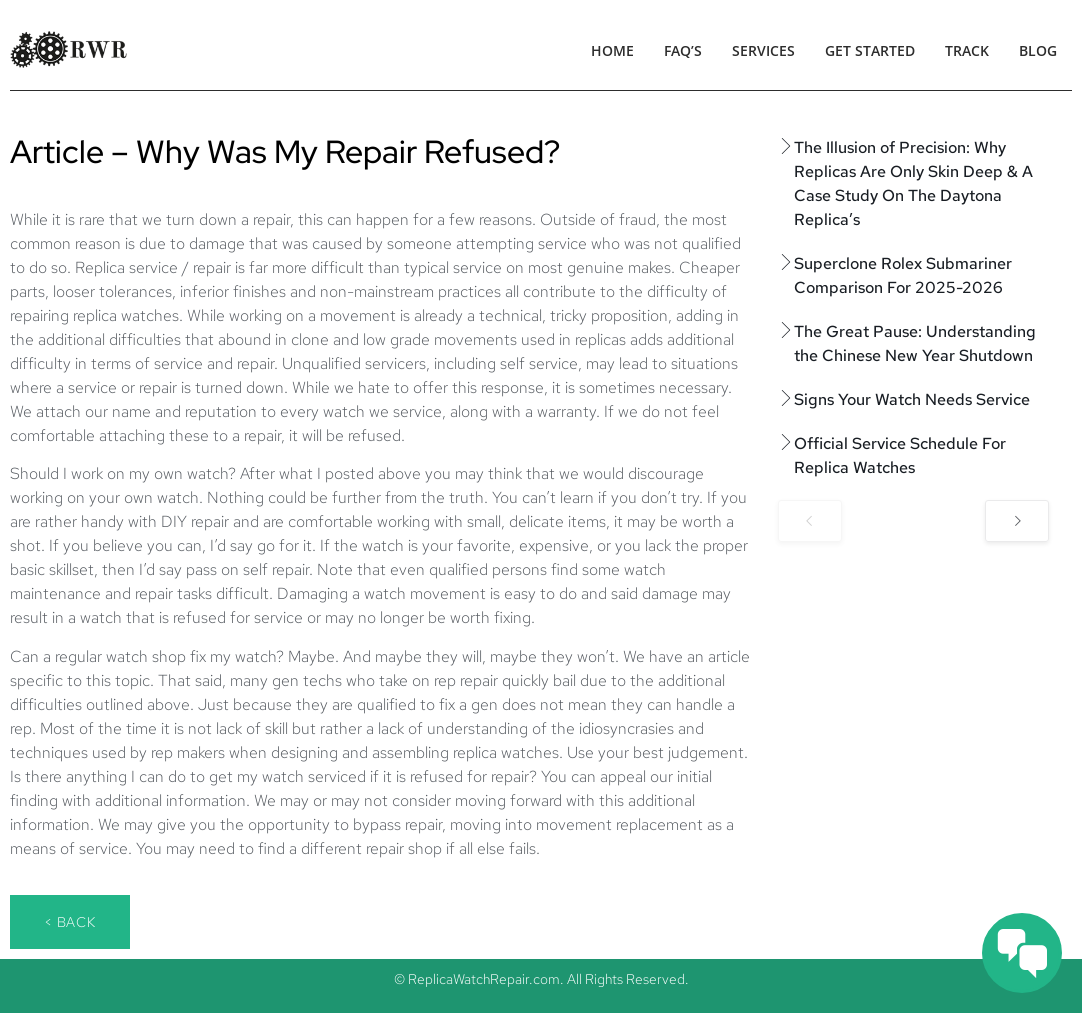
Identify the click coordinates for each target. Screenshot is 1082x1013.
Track (967, 50)
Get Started (870, 50)
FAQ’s (683, 50)
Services (763, 50)
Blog (1038, 50)
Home (612, 50)
